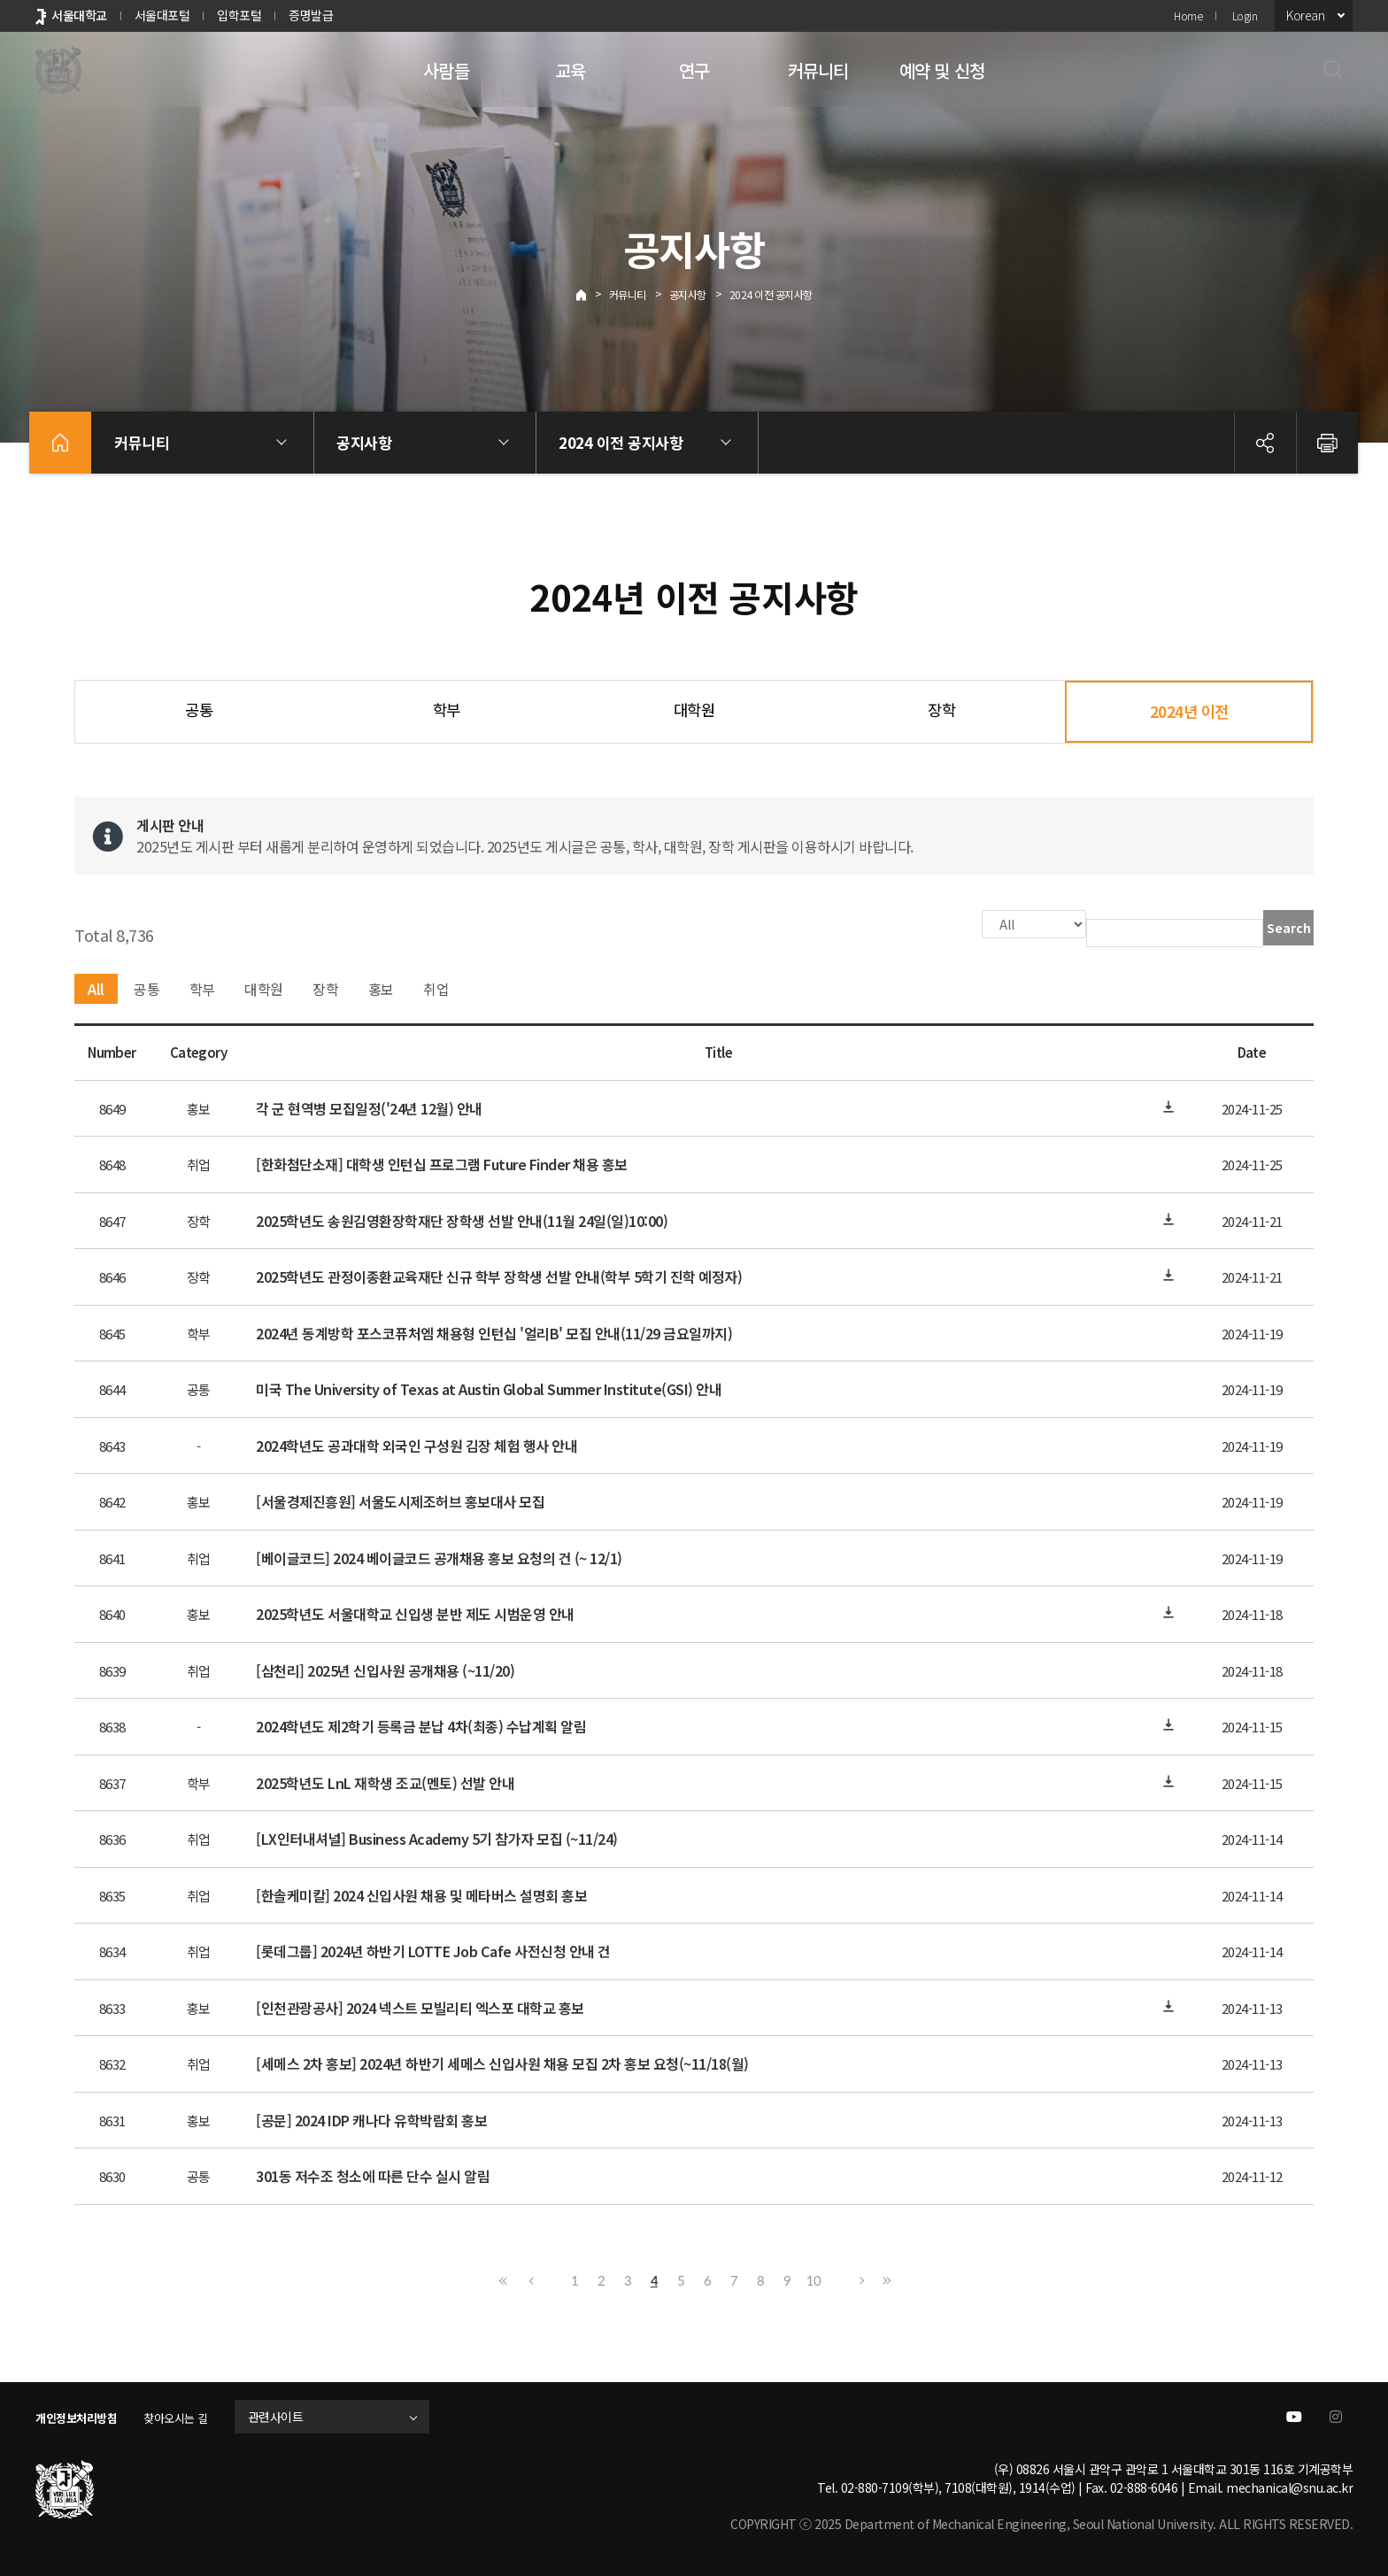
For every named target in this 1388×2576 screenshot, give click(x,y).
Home (1188, 15)
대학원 (694, 709)
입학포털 (239, 15)
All (96, 987)
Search (1289, 928)
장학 (941, 709)
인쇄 (1327, 443)
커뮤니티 (818, 70)
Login (1245, 15)
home (60, 443)
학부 (446, 709)
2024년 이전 (1189, 711)
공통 (198, 709)
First (503, 2278)
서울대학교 (79, 15)
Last (884, 2278)
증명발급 (311, 15)
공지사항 (687, 294)
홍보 (381, 987)
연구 (694, 70)
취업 (436, 987)
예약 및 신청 (941, 70)
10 (813, 2279)
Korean (1305, 15)
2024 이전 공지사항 (771, 294)
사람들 (446, 70)
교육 (570, 70)
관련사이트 (295, 2415)
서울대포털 (162, 15)
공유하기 (1265, 443)
